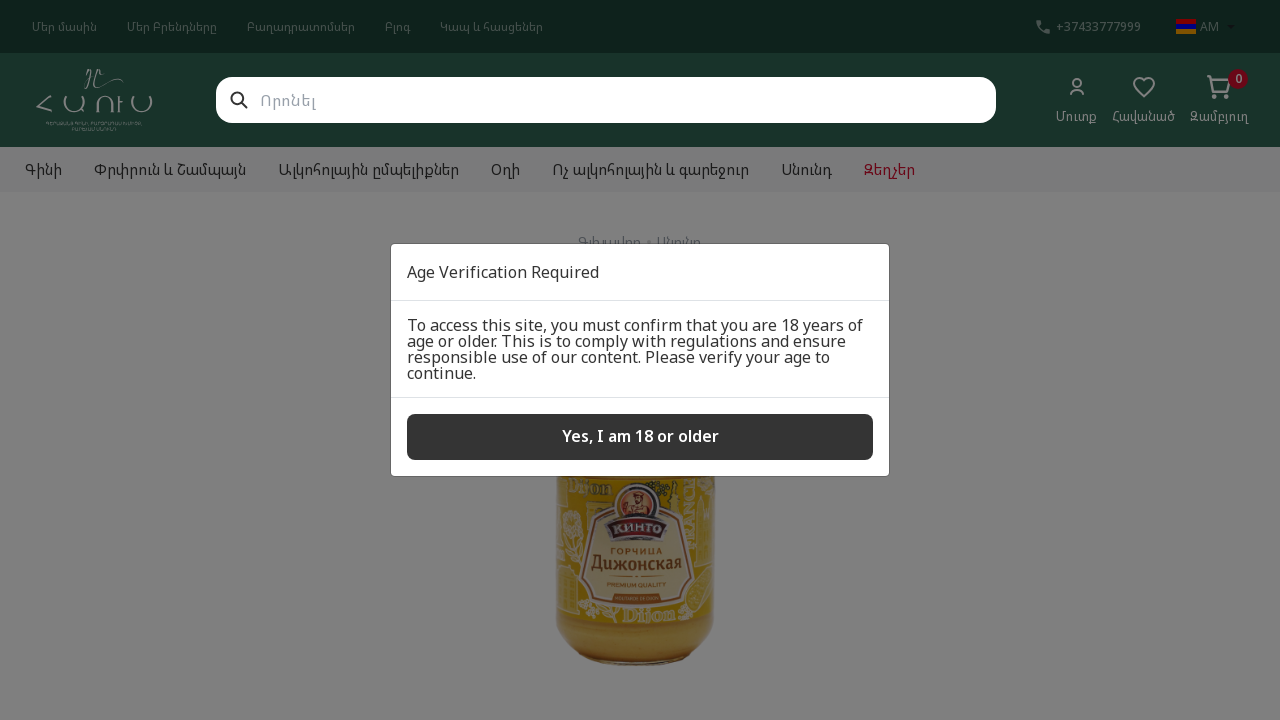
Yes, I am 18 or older (640, 436)
